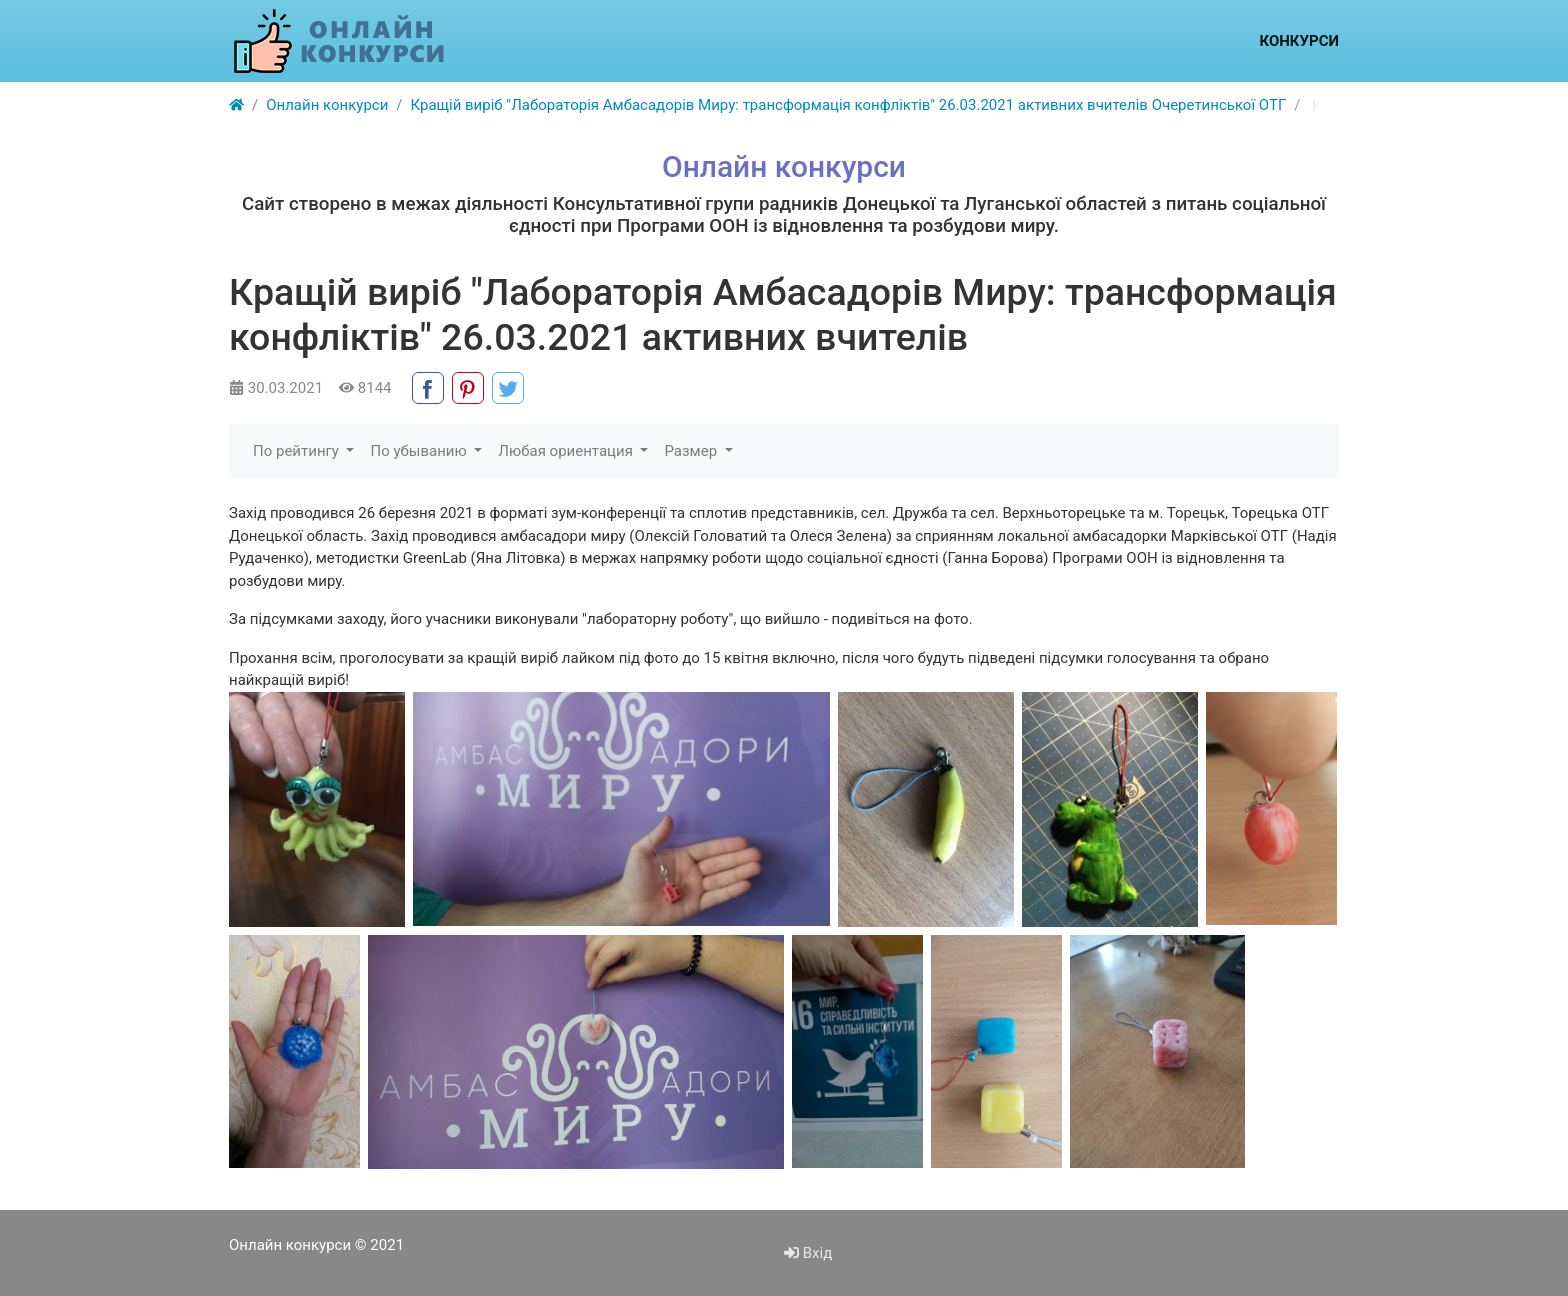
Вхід (808, 1253)
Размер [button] (692, 451)
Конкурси (1299, 41)
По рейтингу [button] (298, 451)
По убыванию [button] (420, 451)
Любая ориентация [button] (567, 451)
